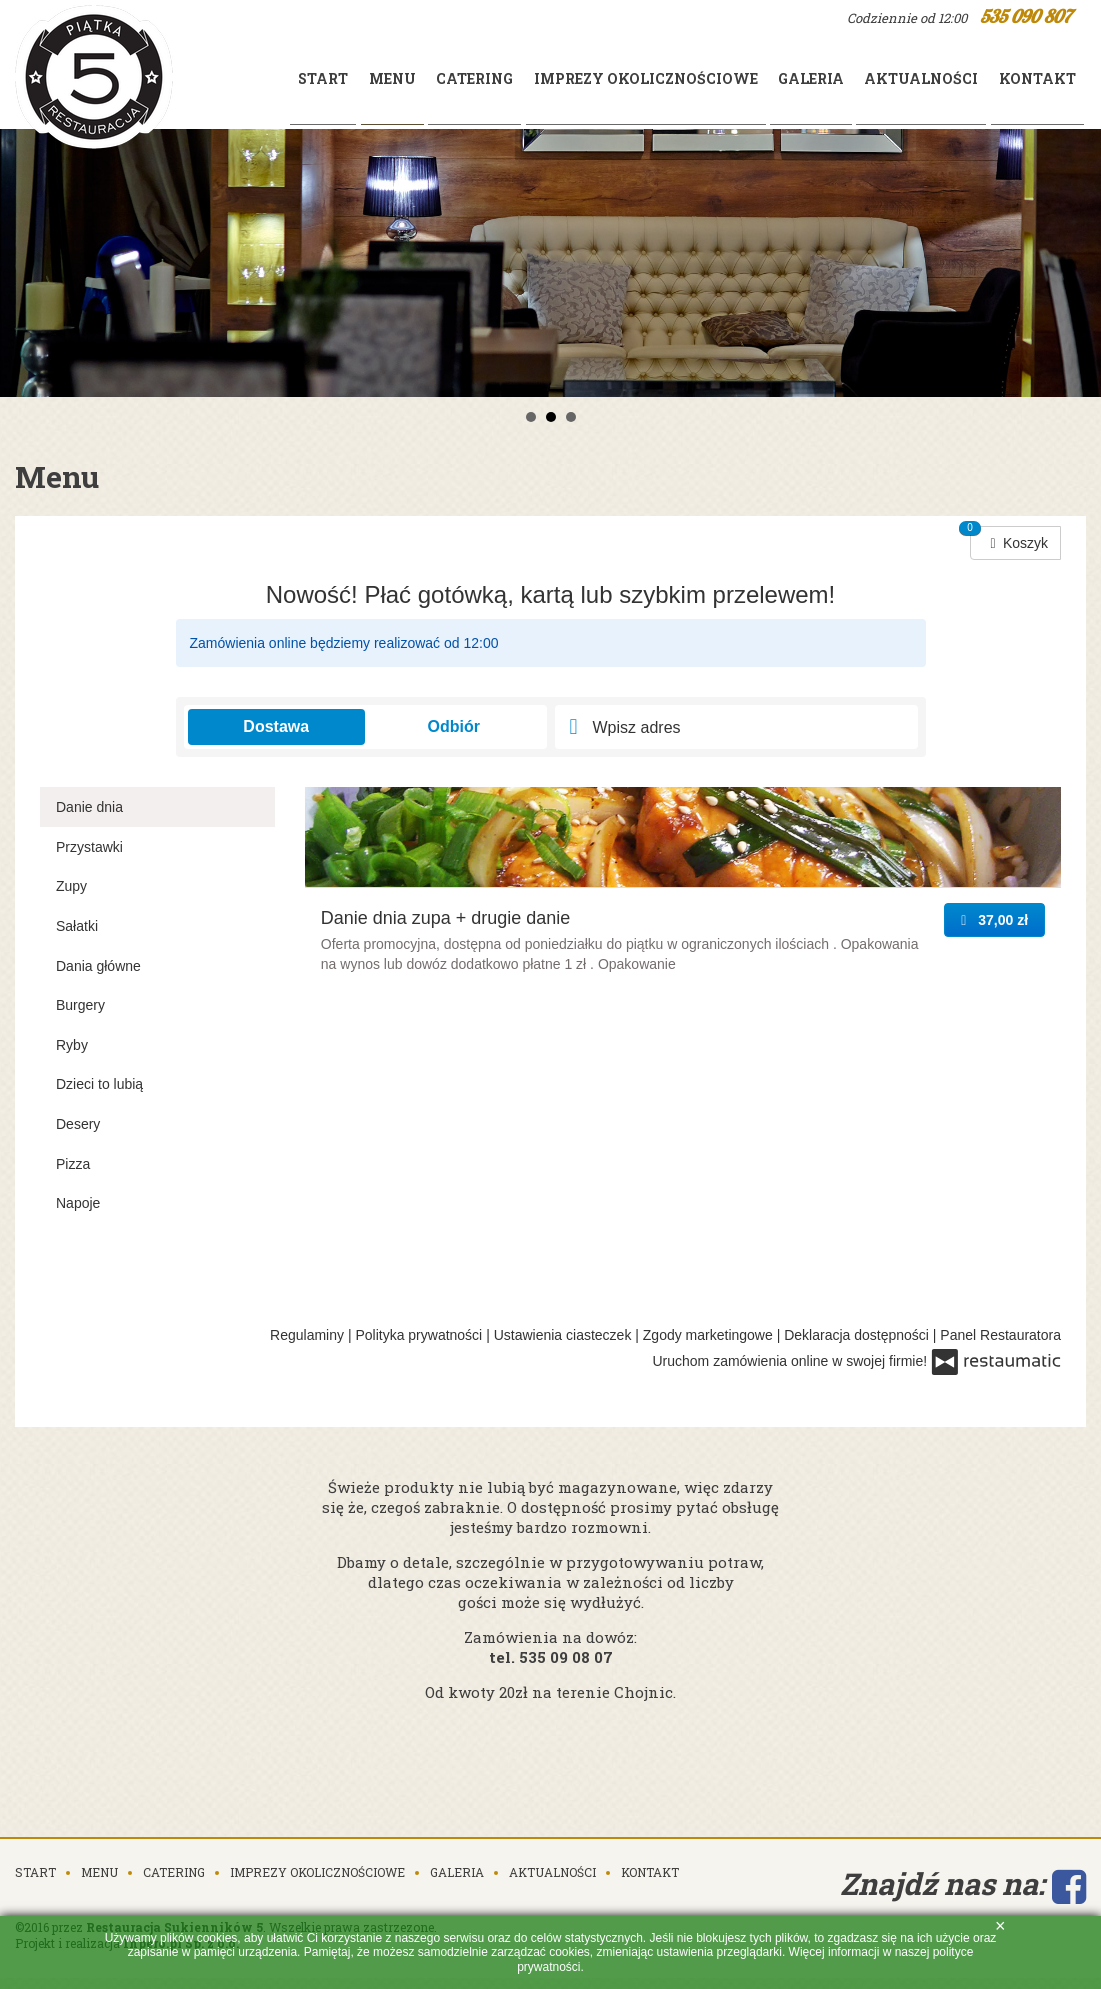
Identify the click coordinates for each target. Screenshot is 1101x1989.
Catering (404, 78)
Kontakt (1029, 78)
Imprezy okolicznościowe (591, 78)
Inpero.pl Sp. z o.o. (181, 1874)
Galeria (772, 78)
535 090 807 (1025, 16)
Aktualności (898, 78)
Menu (99, 1803)
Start (222, 78)
